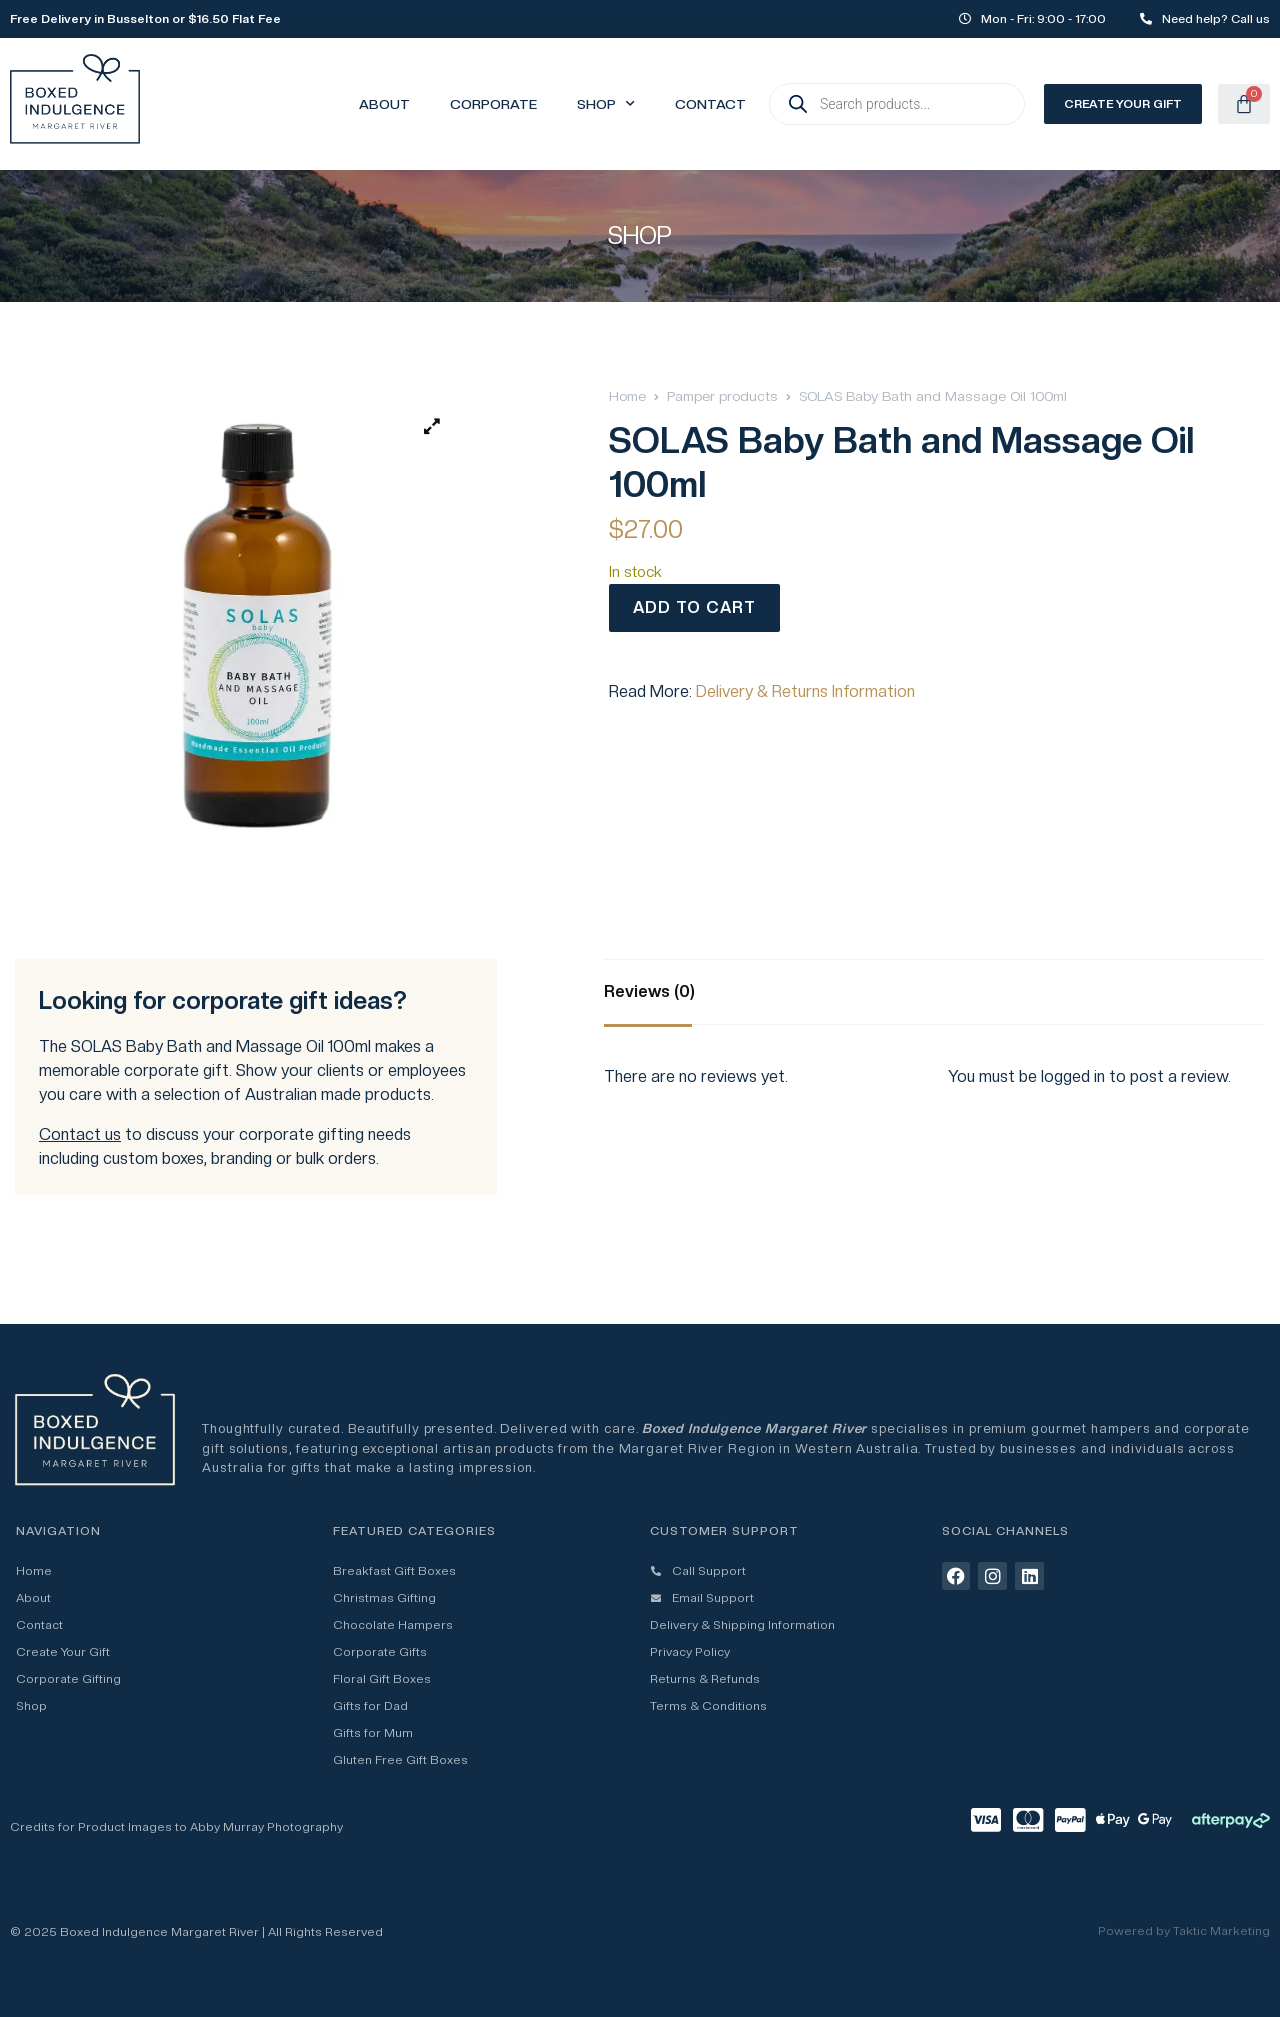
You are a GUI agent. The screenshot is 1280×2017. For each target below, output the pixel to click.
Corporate (493, 104)
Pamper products (722, 396)
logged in (1073, 1076)
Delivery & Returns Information (805, 691)
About (384, 104)
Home (627, 396)
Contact (710, 104)
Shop (606, 104)
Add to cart (694, 607)
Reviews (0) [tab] (649, 991)
